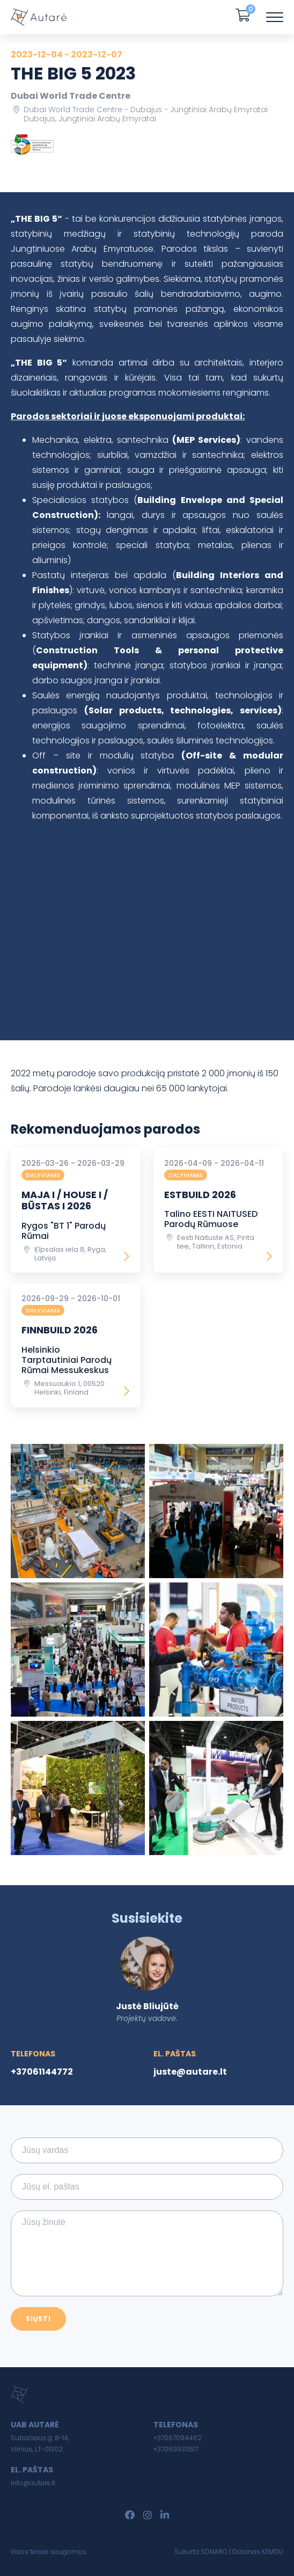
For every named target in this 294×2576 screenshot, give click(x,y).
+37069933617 (175, 2449)
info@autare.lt (33, 2482)
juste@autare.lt (190, 2072)
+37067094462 (177, 2437)
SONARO (214, 2551)
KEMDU (272, 2551)
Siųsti (38, 2318)
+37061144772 (42, 2072)
